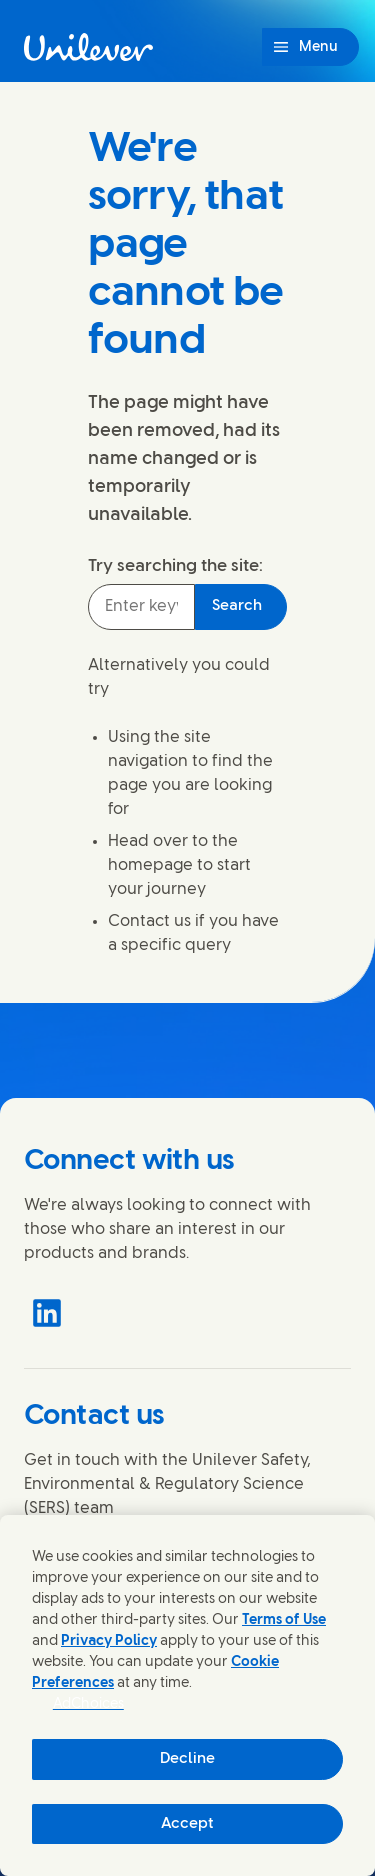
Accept (187, 1824)
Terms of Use (284, 1620)
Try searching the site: (175, 566)
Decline (187, 1759)
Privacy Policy (109, 1641)
